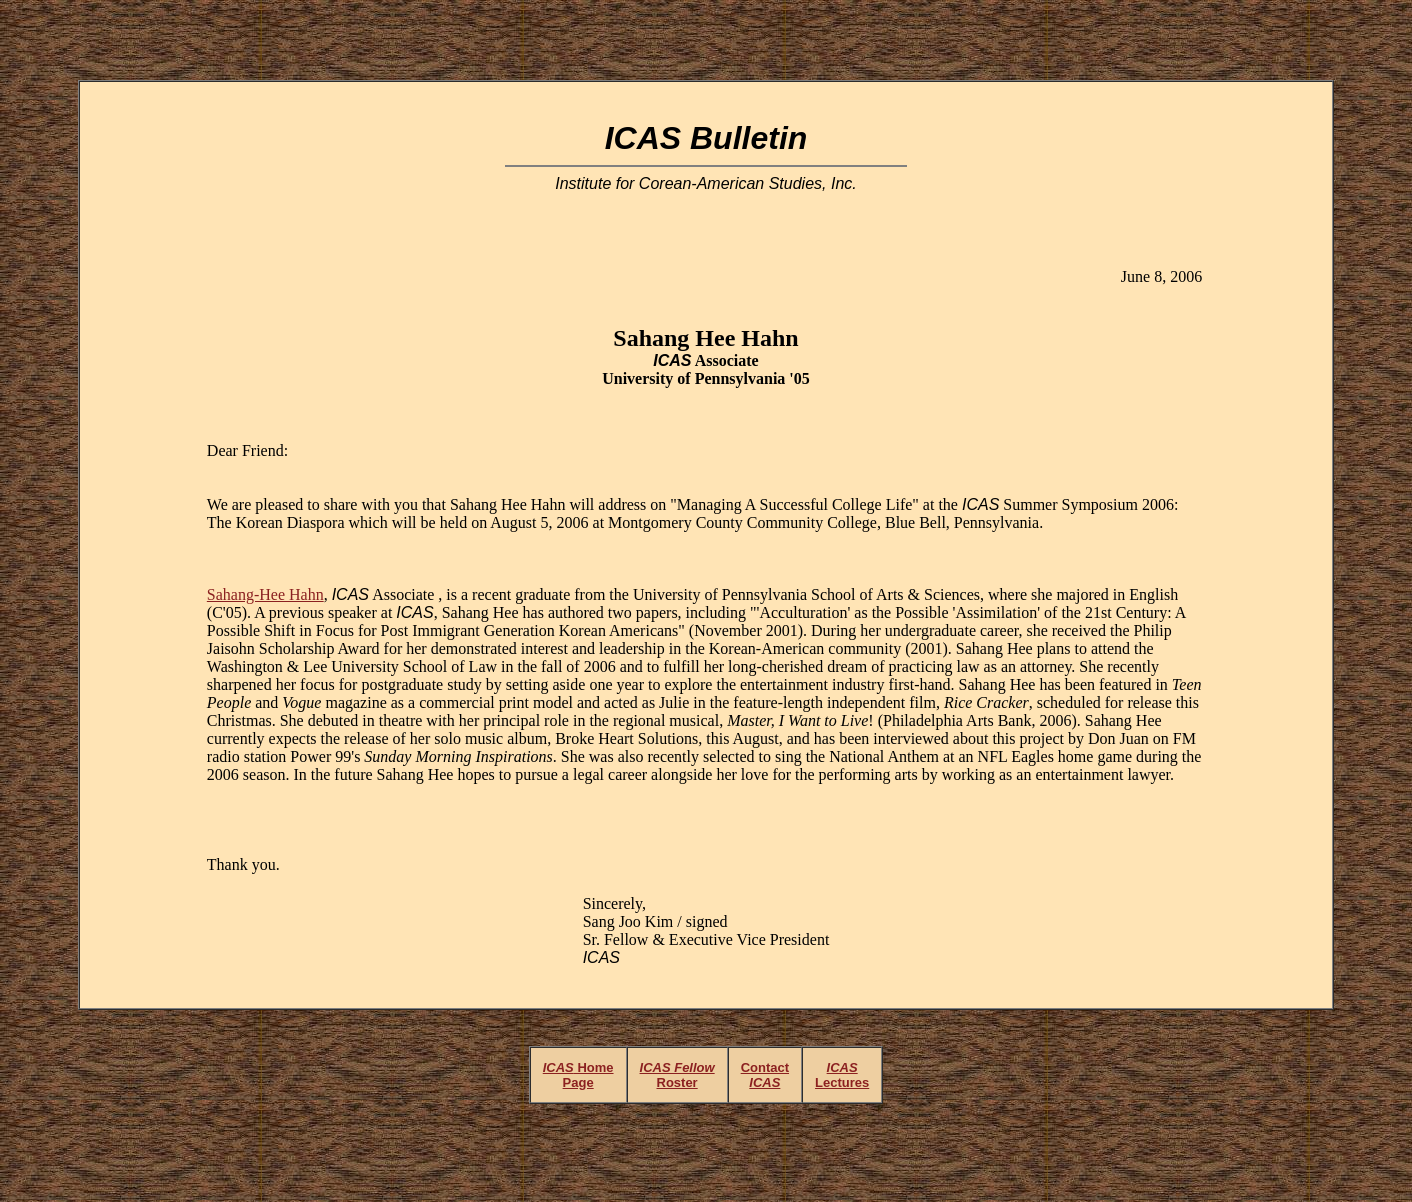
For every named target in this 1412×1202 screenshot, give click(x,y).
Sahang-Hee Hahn (265, 594)
